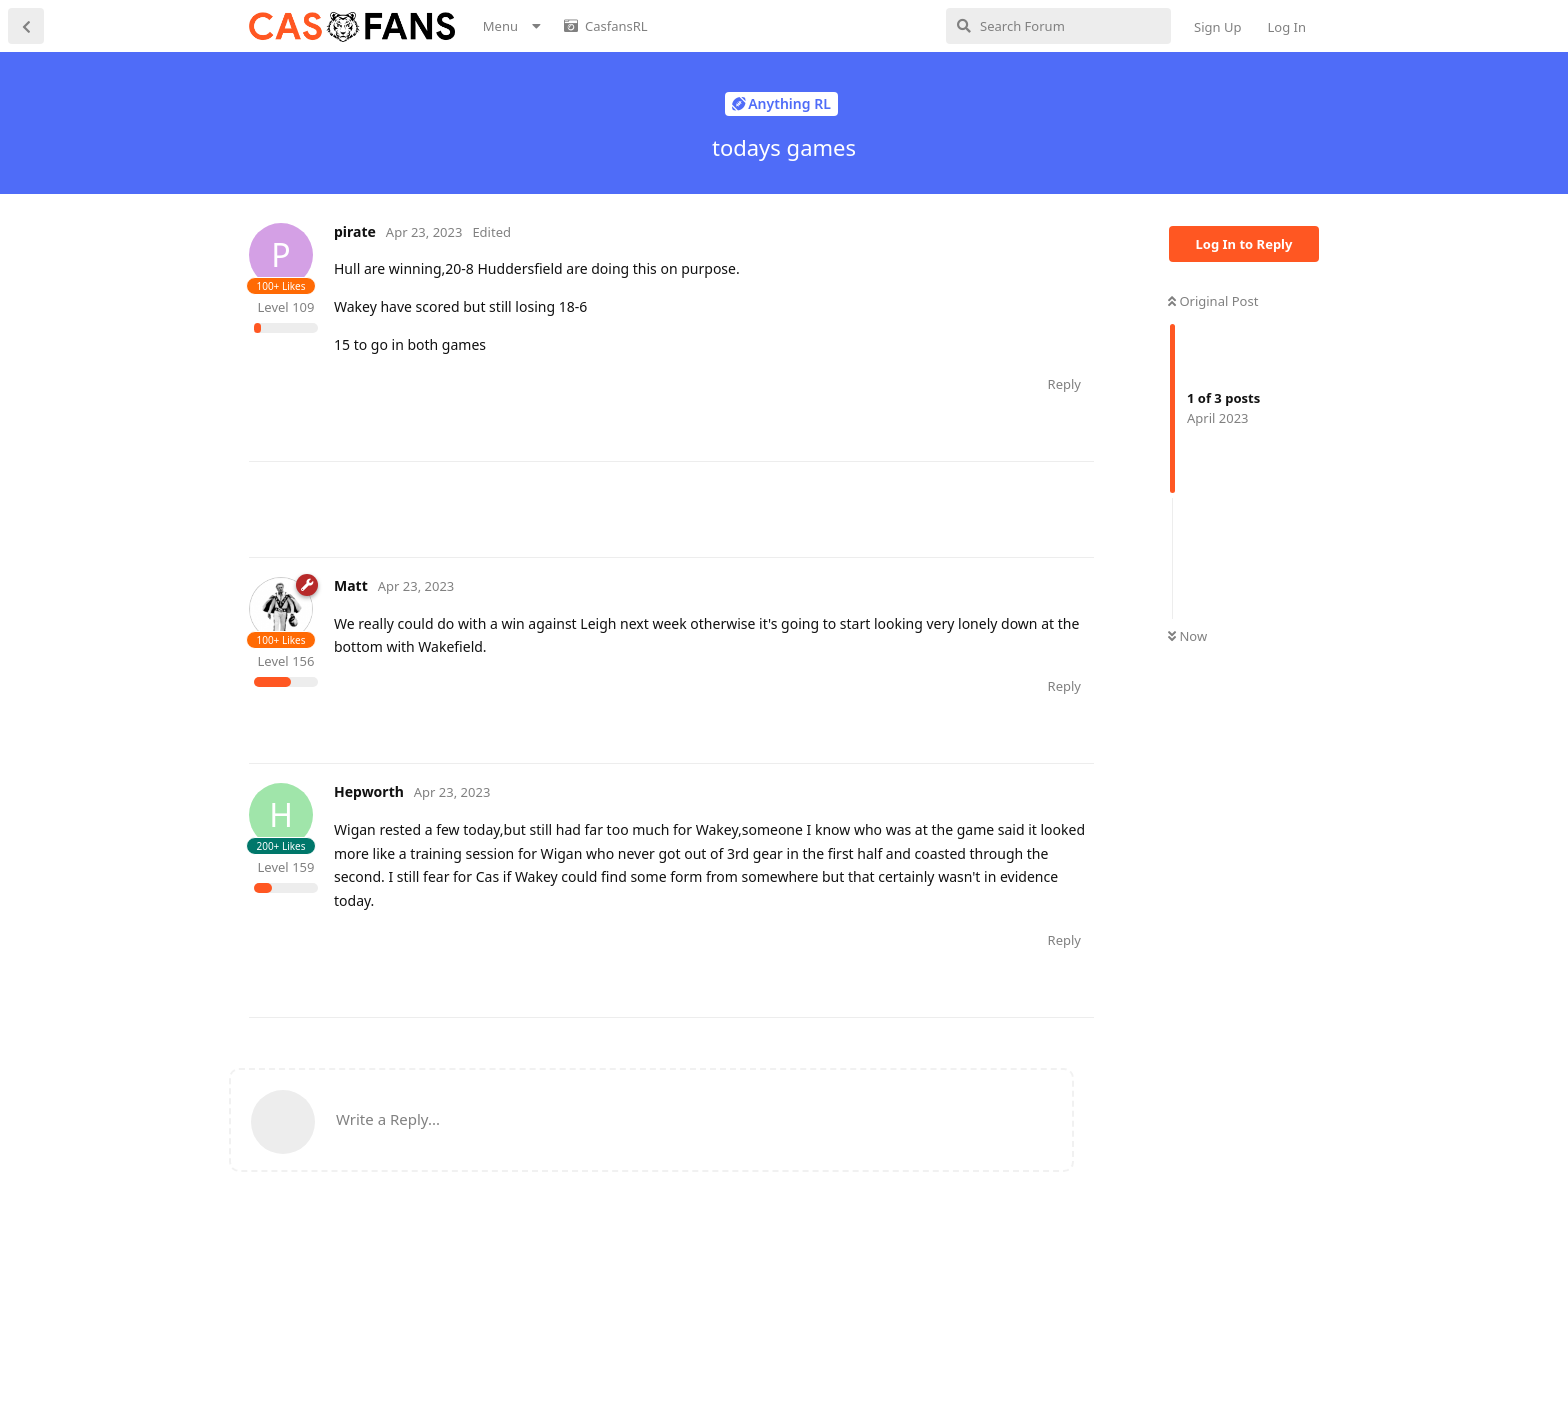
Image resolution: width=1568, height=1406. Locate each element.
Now (1187, 636)
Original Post (1213, 301)
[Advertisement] (613, 507)
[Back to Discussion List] (26, 26)
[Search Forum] (1058, 26)
